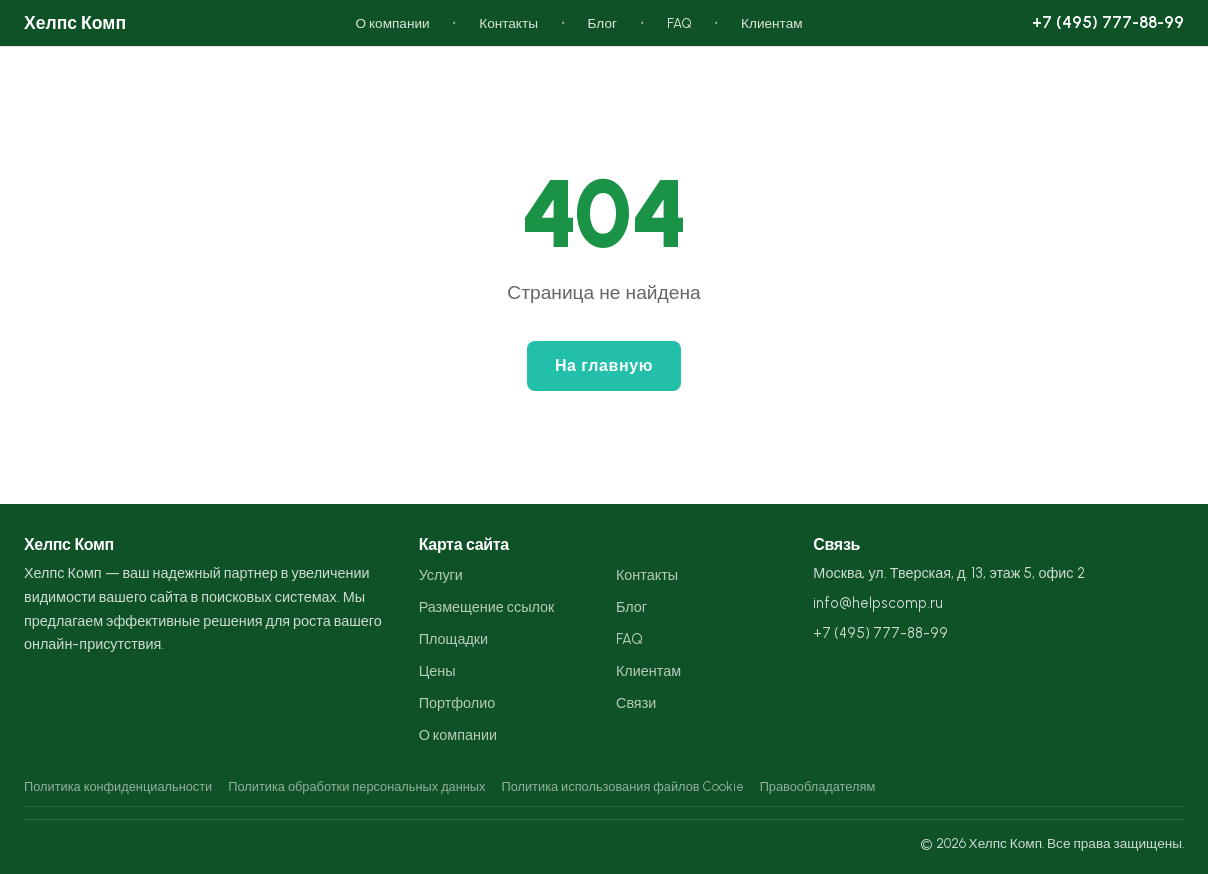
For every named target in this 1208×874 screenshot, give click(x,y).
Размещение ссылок (487, 607)
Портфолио (457, 703)
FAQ (679, 23)
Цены (437, 671)
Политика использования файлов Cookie (622, 786)
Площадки (453, 639)
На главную (604, 365)
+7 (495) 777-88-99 (1108, 22)
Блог (602, 23)
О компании (392, 23)
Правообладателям (818, 786)
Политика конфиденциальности (118, 786)
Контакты (508, 23)
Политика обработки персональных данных (356, 786)
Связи (636, 703)
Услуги (441, 575)
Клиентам (772, 23)
